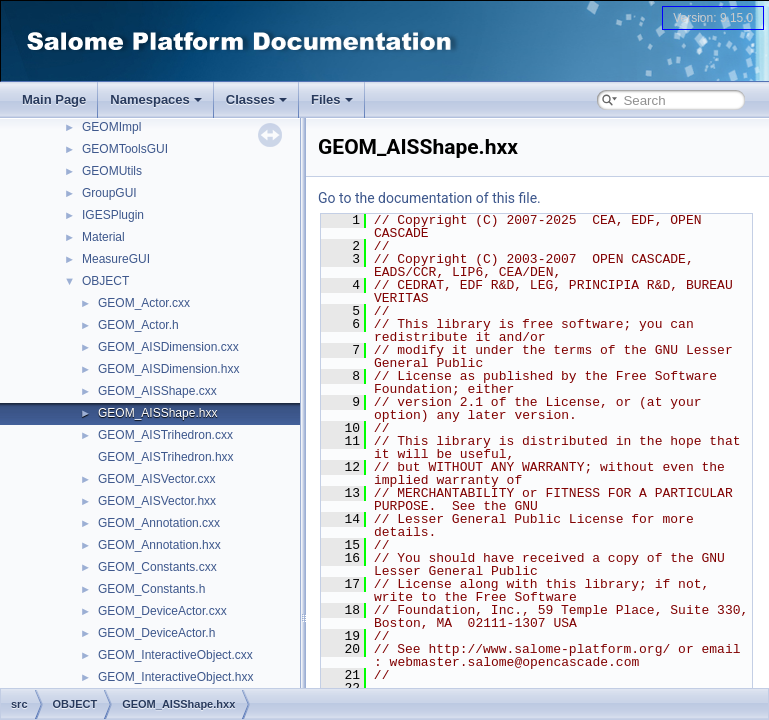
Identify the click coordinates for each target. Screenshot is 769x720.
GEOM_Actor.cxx (144, 303)
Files (332, 99)
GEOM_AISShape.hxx (157, 413)
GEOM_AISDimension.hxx (168, 369)
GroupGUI (109, 193)
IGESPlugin (113, 215)
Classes (256, 99)
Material (103, 237)
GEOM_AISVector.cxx (156, 479)
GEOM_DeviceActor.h (156, 633)
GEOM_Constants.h (151, 589)
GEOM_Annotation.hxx (159, 545)
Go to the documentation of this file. (429, 198)
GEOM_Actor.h (138, 325)
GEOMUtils (112, 171)
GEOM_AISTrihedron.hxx (166, 457)
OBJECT (105, 281)
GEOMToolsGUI (125, 149)
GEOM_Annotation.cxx (159, 523)
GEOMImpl (111, 127)
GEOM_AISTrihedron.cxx (165, 435)
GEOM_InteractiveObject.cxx (175, 655)
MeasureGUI (116, 259)
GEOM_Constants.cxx (157, 567)
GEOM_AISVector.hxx (157, 501)
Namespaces (156, 99)
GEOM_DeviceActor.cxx (162, 611)
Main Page (54, 99)
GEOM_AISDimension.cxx (168, 347)
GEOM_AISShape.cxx (157, 391)
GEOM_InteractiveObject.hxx (175, 677)
